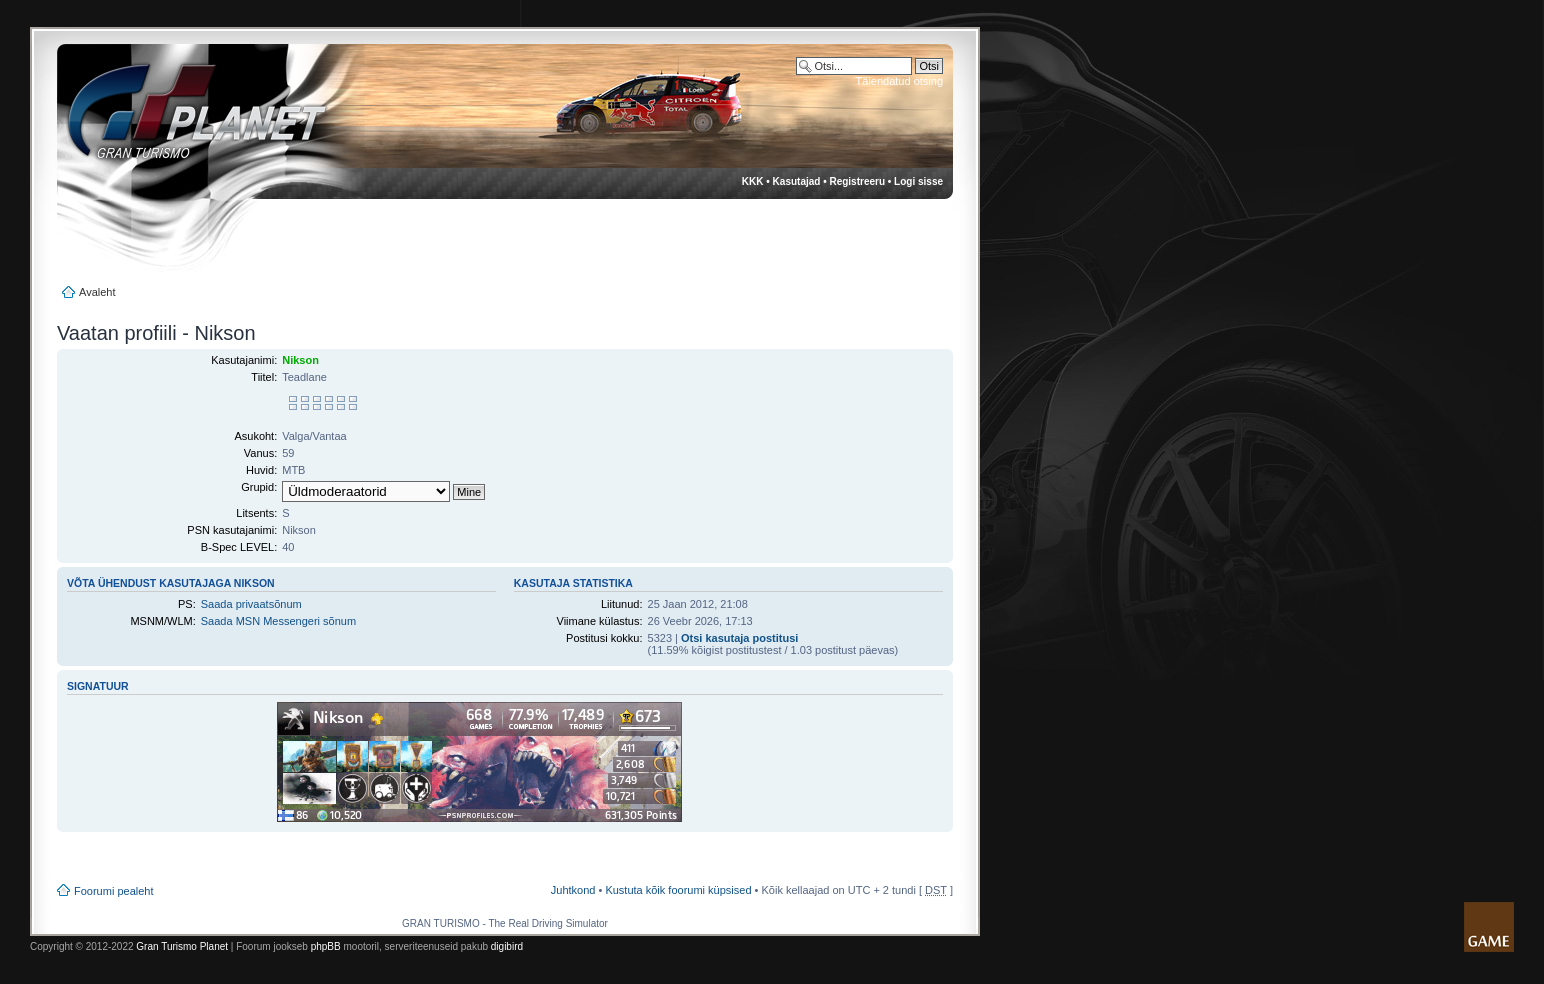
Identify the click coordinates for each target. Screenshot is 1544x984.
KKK (753, 181)
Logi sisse (918, 181)
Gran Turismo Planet (182, 946)
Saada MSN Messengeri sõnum (278, 621)
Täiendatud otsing (899, 81)
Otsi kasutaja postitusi (739, 638)
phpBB (326, 946)
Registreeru (857, 181)
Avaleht (97, 292)
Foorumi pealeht (114, 891)
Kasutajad (797, 181)
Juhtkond (573, 890)
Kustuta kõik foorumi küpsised (678, 890)
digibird (507, 946)
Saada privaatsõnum (251, 604)
